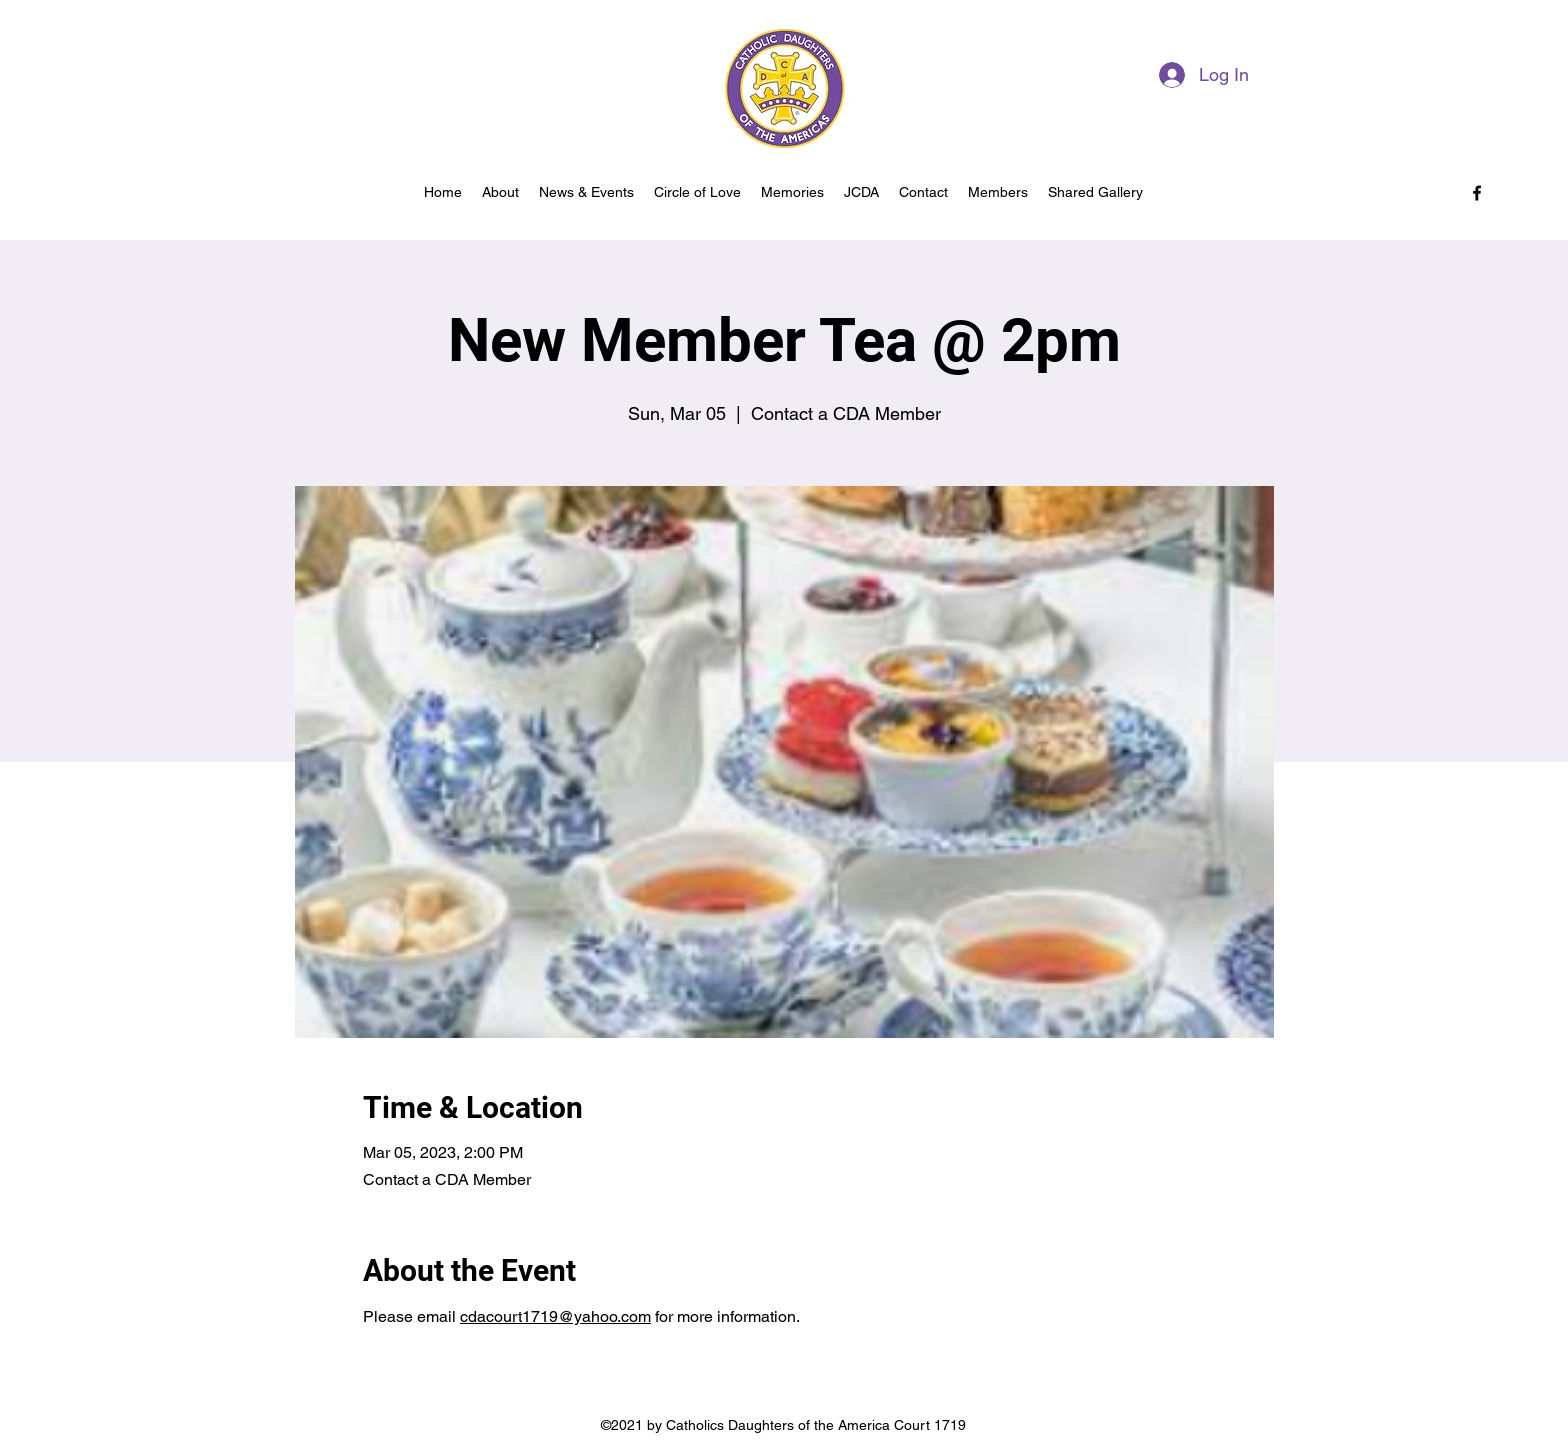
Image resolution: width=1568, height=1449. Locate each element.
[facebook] (1477, 193)
